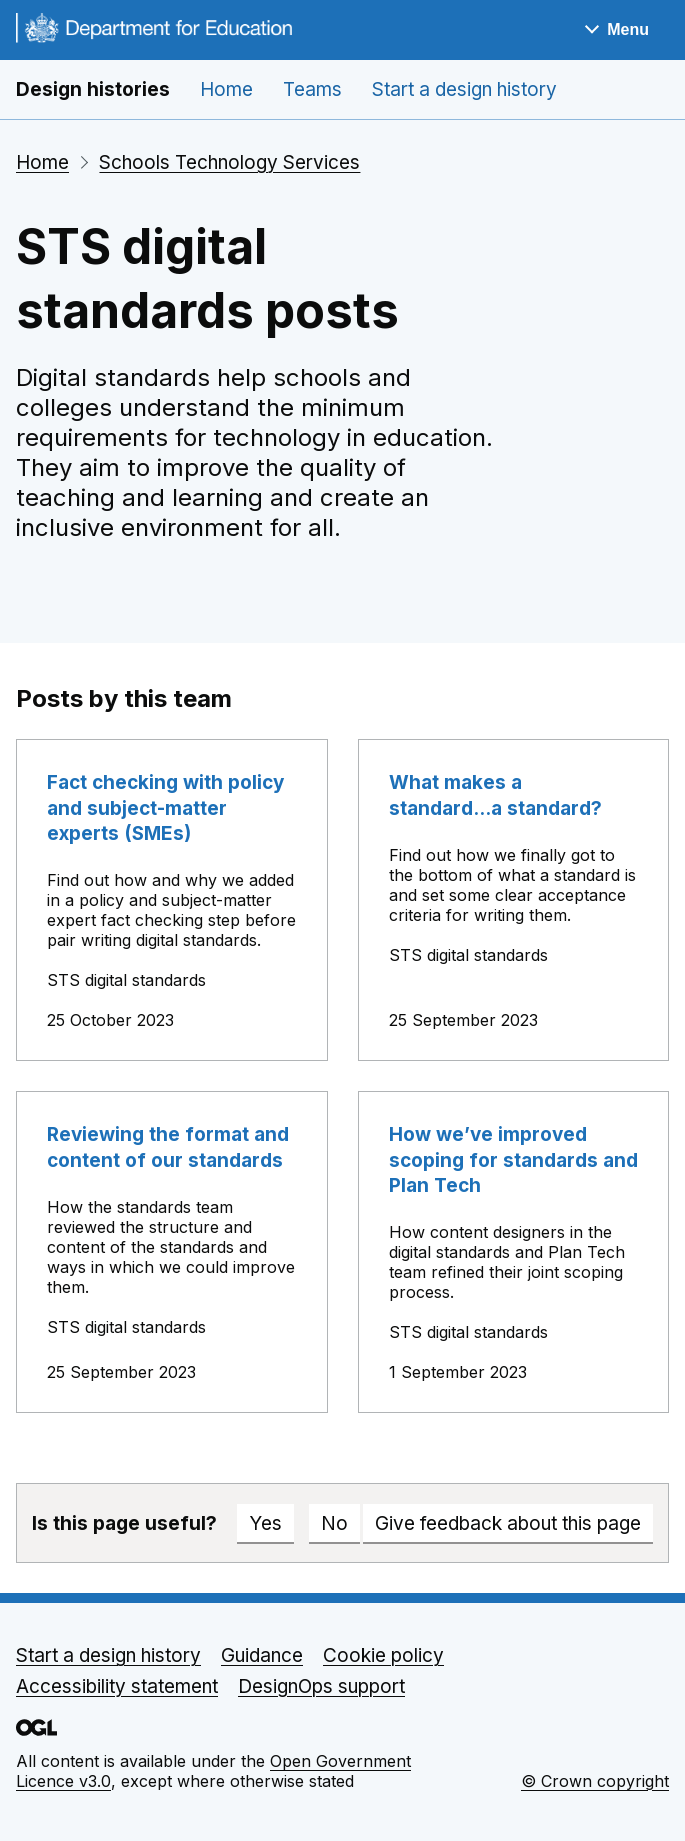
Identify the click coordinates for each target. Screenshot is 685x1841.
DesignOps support (321, 1686)
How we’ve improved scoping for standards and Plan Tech (513, 1160)
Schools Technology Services (229, 162)
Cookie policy (383, 1655)
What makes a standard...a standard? (495, 795)
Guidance (262, 1655)
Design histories (93, 89)
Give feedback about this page (508, 1523)
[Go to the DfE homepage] (154, 31)
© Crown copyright (595, 1781)
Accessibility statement (117, 1686)
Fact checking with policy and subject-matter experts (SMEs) (165, 808)
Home (226, 89)
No (334, 1523)
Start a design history (464, 89)
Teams (312, 89)
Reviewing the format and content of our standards (168, 1147)
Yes (265, 1523)
